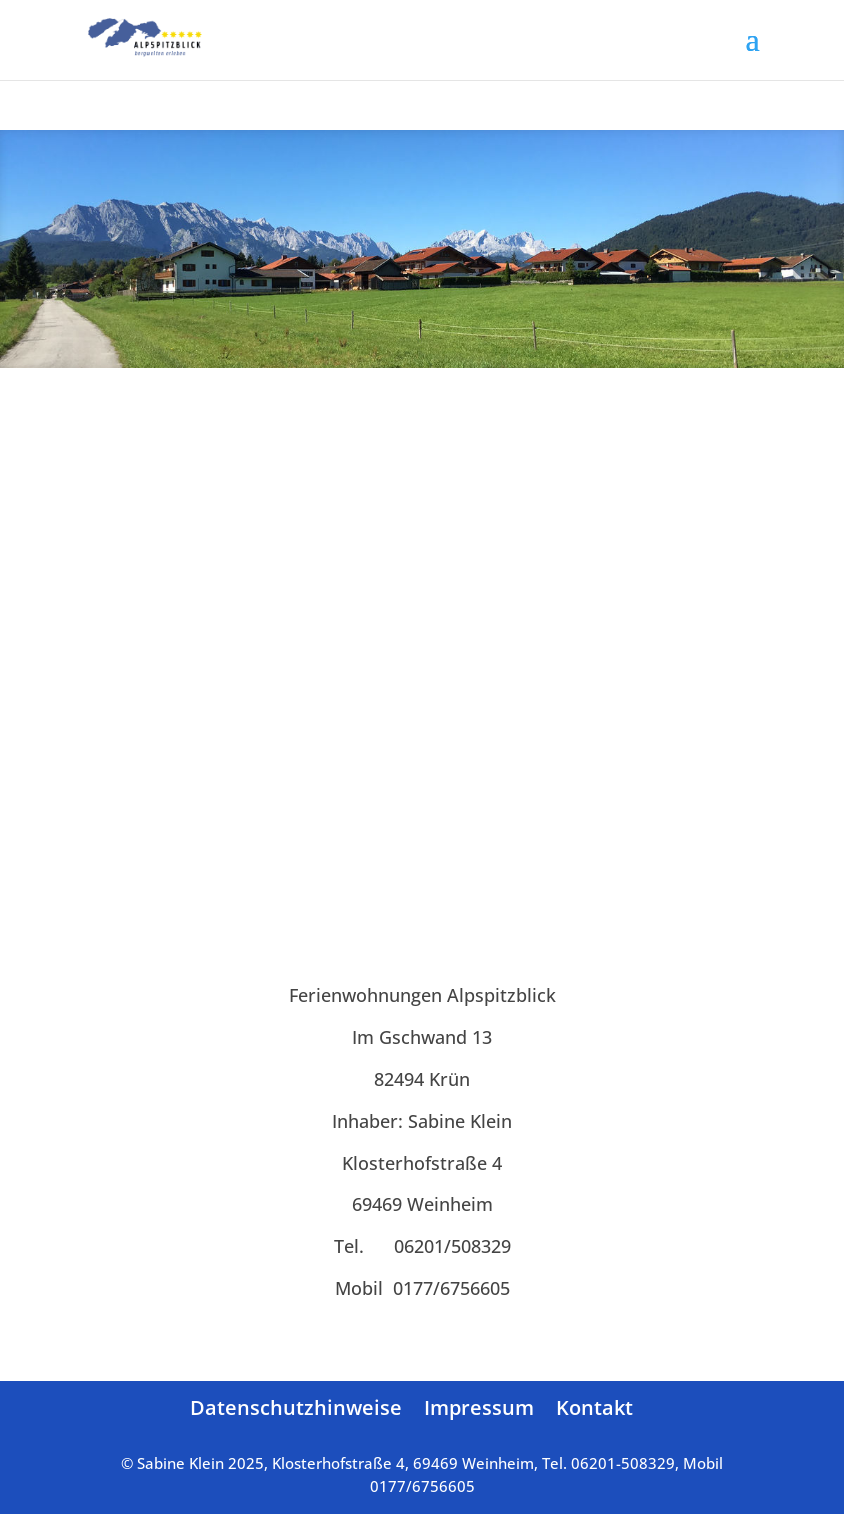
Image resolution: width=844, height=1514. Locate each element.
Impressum (479, 1407)
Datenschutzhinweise (296, 1407)
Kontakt (594, 1407)
